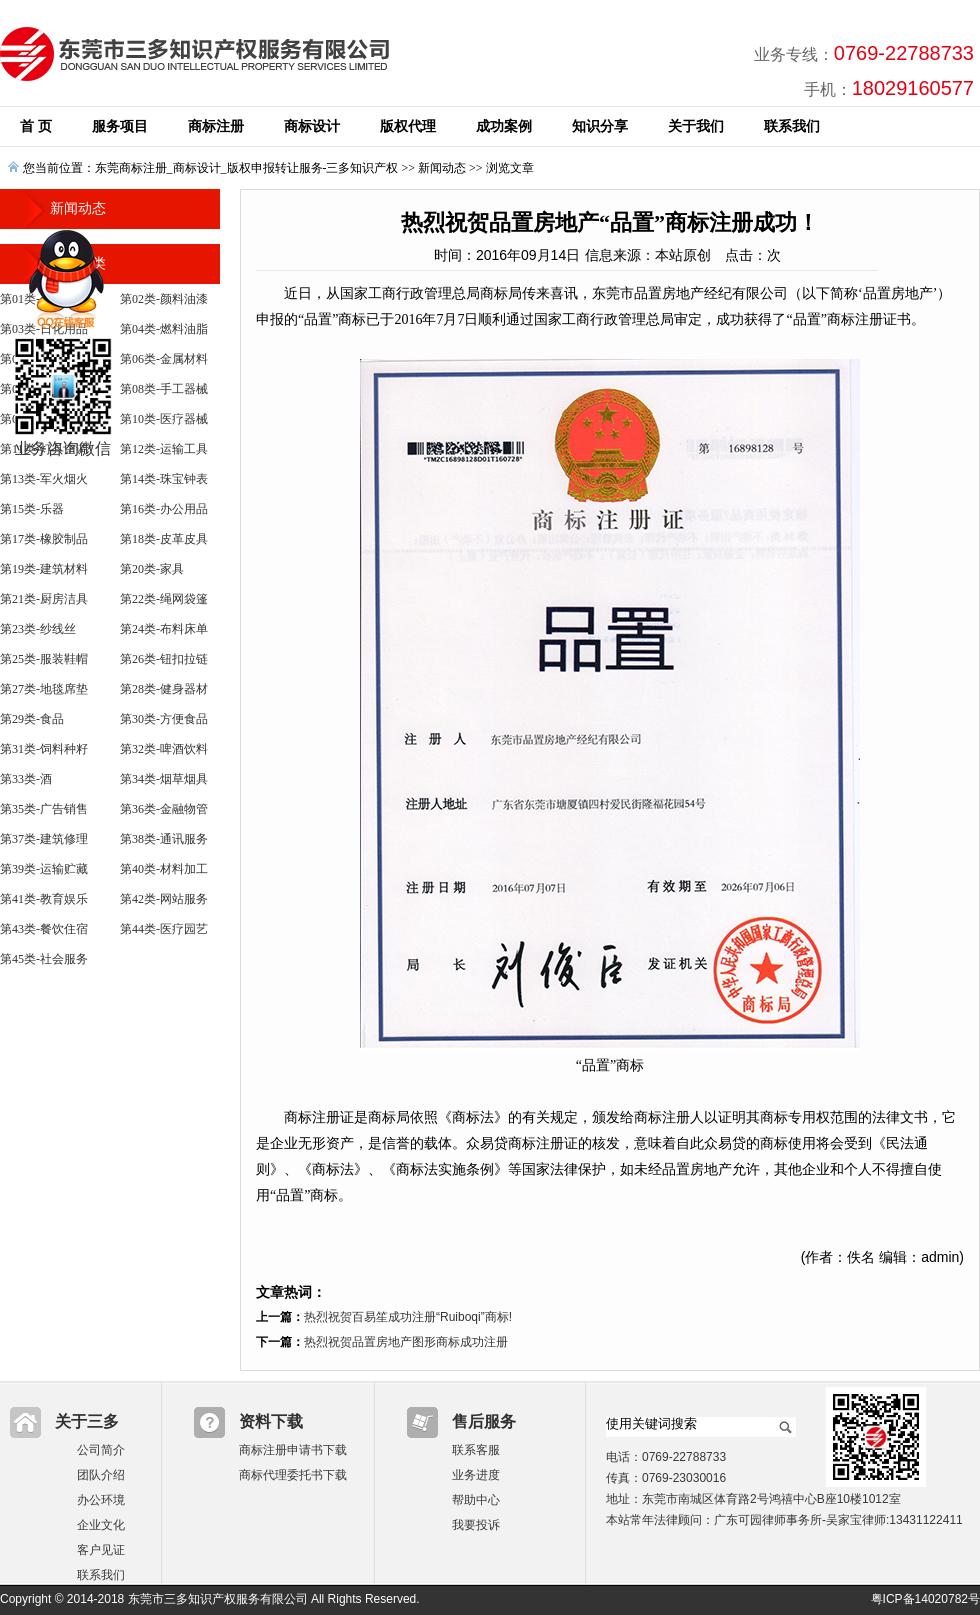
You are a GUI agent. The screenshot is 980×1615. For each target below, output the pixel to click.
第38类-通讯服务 (164, 839)
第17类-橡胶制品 (44, 539)
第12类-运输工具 (164, 449)
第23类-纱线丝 (38, 629)
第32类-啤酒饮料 (164, 749)
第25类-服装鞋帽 (44, 659)
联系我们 (792, 126)
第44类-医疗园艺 (164, 929)
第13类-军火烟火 (44, 479)
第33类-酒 (26, 779)
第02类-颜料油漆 (164, 299)
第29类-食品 (32, 719)
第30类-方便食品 (164, 719)
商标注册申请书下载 (293, 1450)
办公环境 (101, 1500)
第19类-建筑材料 (44, 569)
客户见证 (101, 1550)
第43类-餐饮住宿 (44, 929)
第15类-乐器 (32, 509)
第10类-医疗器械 (164, 419)
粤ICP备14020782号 (925, 1599)
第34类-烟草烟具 (164, 779)
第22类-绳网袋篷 (164, 599)
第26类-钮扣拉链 (164, 659)
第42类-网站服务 (164, 899)
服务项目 (120, 126)
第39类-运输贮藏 (44, 869)
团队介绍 (101, 1475)
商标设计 (312, 126)
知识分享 (600, 126)
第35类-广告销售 (44, 809)
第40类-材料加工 (164, 869)
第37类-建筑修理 (44, 839)
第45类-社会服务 (44, 959)
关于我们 (696, 126)
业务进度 (476, 1475)
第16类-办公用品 (164, 509)
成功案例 (504, 126)
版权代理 (408, 126)
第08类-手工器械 (164, 389)
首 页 (36, 126)
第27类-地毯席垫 (44, 689)
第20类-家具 (152, 569)
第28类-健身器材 (164, 689)
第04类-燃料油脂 (164, 329)
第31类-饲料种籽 (44, 749)
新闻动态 (442, 168)
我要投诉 (476, 1525)
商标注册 (216, 126)
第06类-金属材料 (164, 359)
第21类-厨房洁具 (44, 599)
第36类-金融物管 (164, 809)
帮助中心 (476, 1500)
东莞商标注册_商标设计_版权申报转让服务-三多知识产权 (247, 168)
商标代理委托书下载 (293, 1475)
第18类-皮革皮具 (164, 539)
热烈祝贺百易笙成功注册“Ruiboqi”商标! (408, 1317)
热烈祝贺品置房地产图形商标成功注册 (406, 1342)
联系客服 (476, 1450)
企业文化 (101, 1525)
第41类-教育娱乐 (44, 899)
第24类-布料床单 (164, 629)
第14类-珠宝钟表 (164, 479)
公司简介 (101, 1450)
